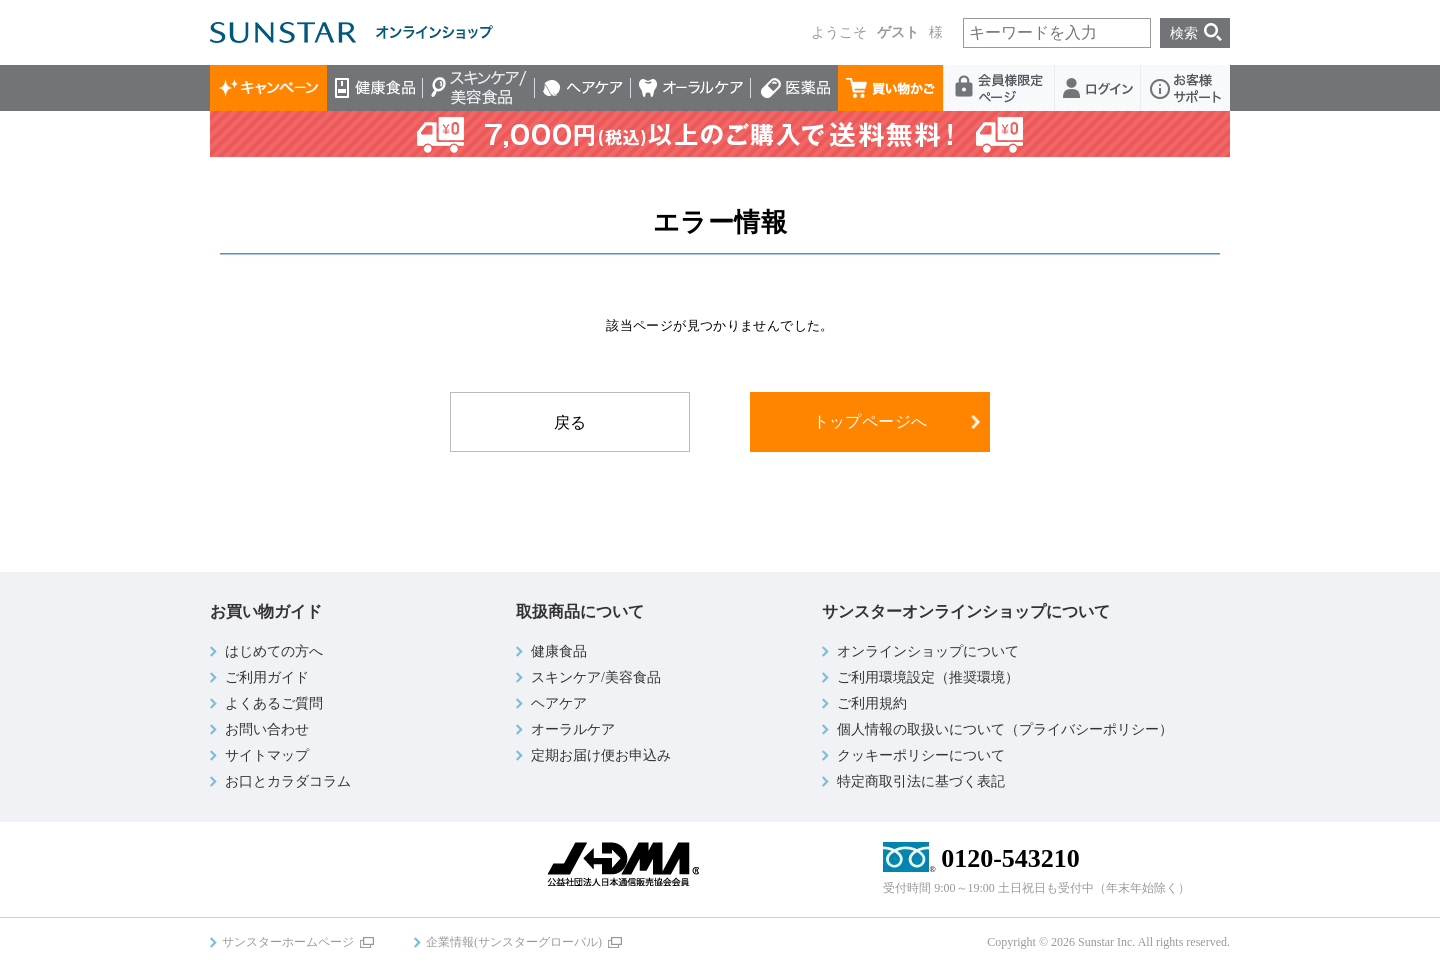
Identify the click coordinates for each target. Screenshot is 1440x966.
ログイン (1098, 88)
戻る (570, 422)
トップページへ (870, 421)
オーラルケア (691, 88)
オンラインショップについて (928, 651)
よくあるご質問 (274, 703)
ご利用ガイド (267, 677)
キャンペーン (268, 88)
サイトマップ (267, 755)
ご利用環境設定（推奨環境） (928, 677)
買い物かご (891, 88)
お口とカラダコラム (288, 781)
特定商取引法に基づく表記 (921, 781)
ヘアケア (583, 88)
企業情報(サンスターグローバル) (514, 942)
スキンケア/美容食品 (479, 88)
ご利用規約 (872, 703)
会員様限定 (999, 88)
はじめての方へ (274, 651)
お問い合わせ (267, 729)
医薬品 (794, 88)
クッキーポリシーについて (921, 755)
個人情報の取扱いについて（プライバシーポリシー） (1005, 729)
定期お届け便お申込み (601, 755)
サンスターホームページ (288, 942)
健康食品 (375, 88)
